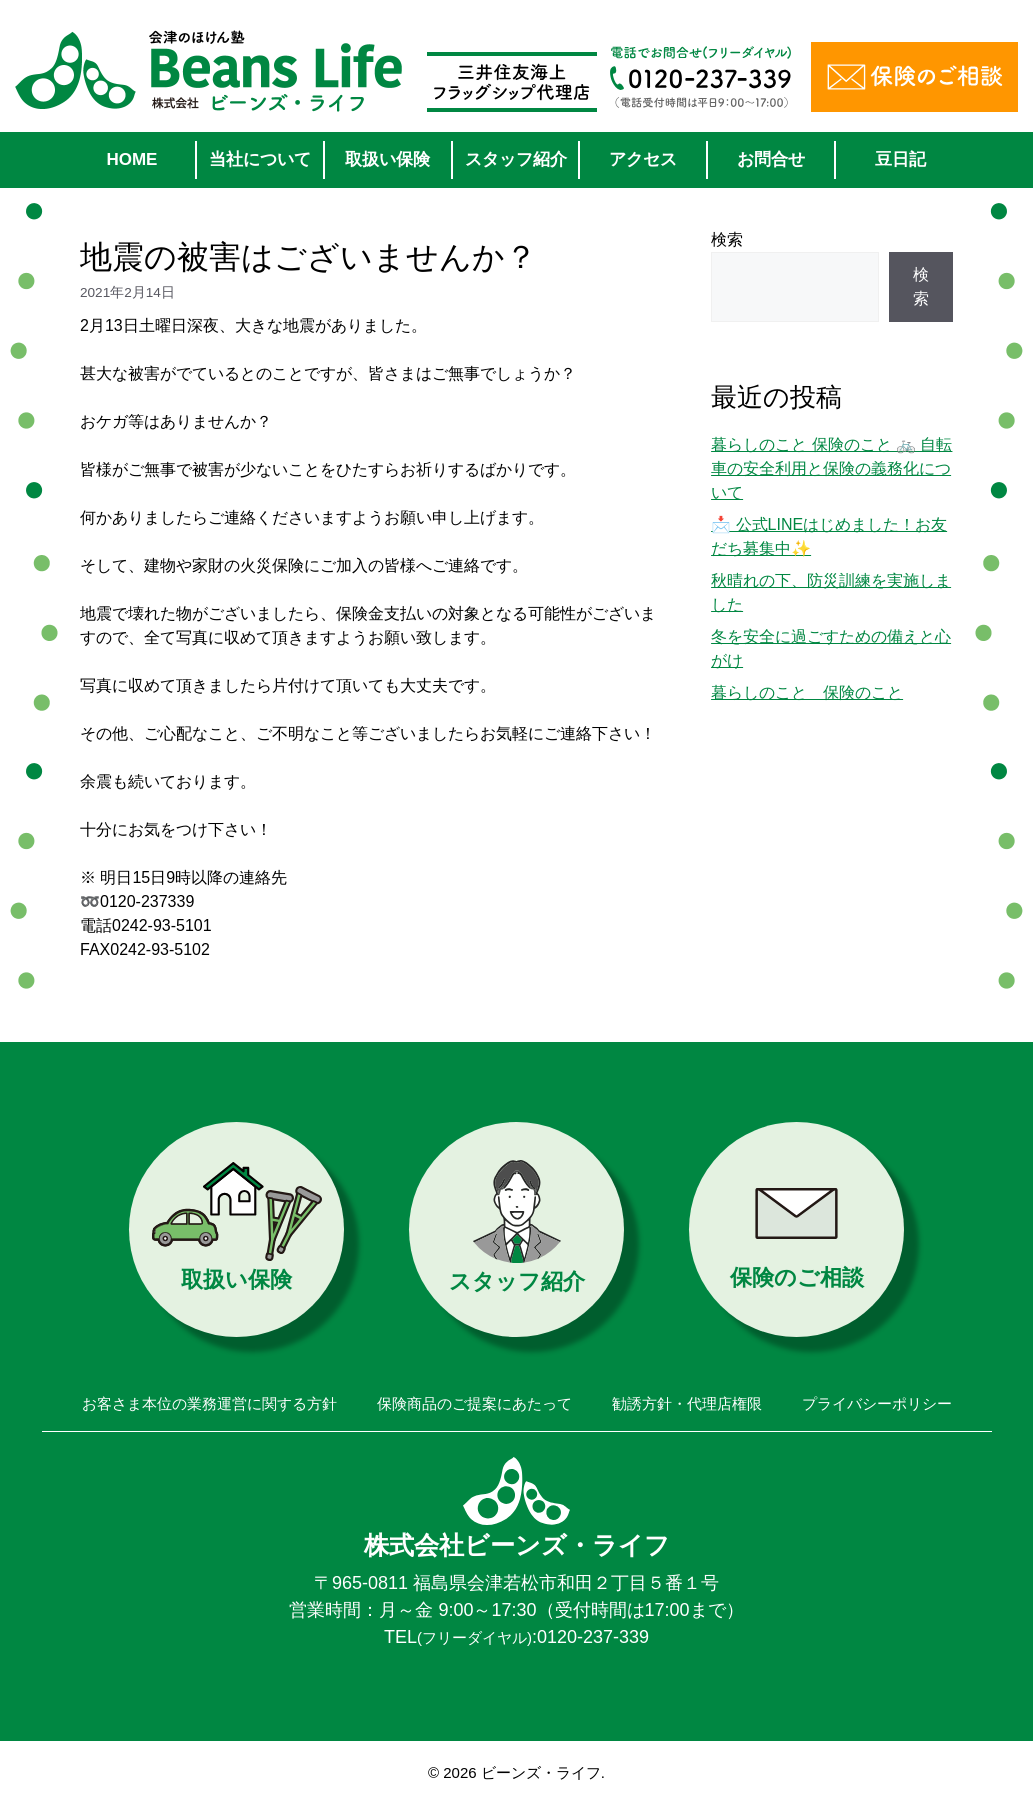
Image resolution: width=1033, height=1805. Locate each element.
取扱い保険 (387, 159)
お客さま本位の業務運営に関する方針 (209, 1403)
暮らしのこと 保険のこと (807, 692)
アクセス (643, 159)
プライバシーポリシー (877, 1403)
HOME (131, 159)
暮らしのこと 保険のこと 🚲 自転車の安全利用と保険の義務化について (831, 468)
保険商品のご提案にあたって (474, 1403)
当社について (260, 159)
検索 (727, 239)
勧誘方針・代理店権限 (687, 1403)
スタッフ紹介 (516, 159)
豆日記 (900, 159)
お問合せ (771, 159)
